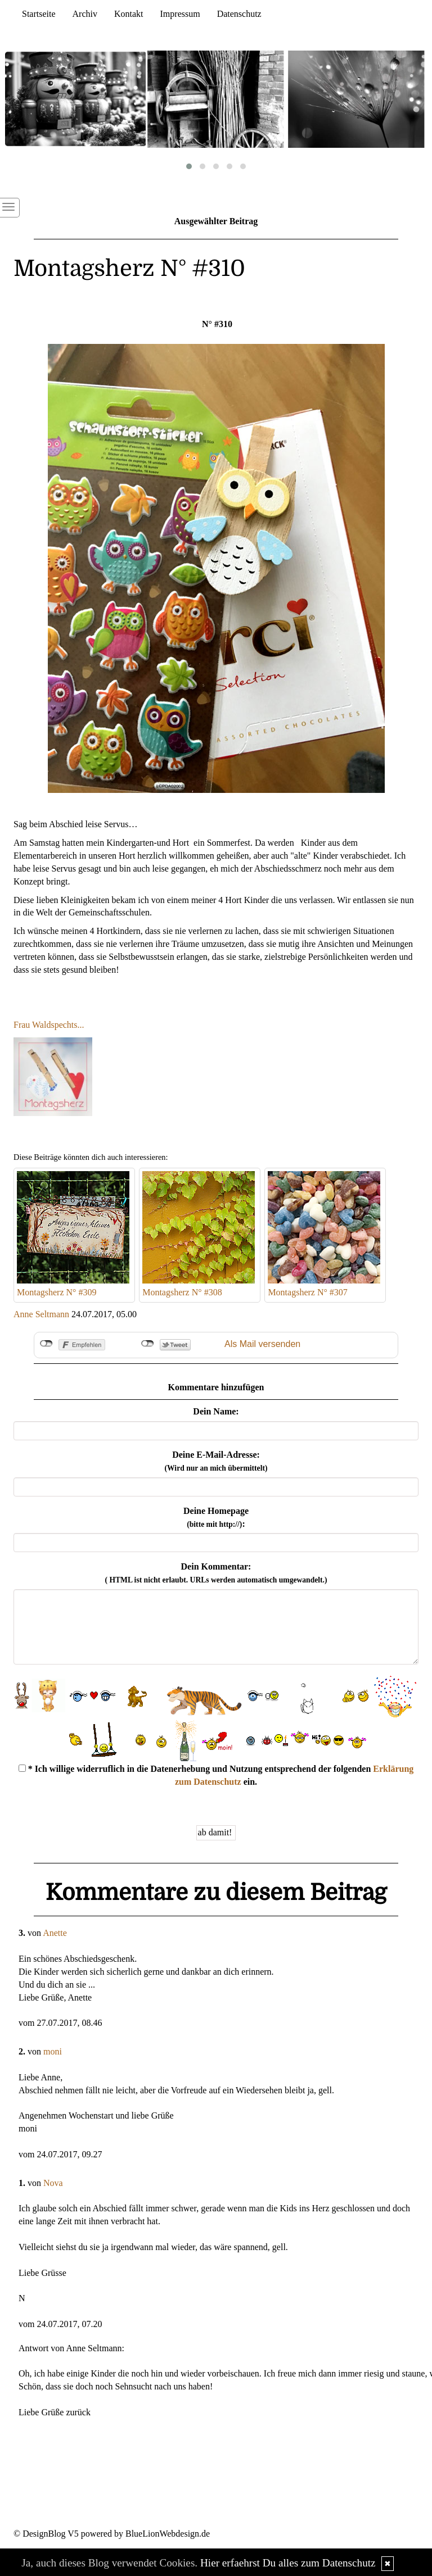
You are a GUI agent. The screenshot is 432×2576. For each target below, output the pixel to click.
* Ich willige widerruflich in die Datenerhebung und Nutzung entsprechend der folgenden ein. (216, 1775)
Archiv (85, 14)
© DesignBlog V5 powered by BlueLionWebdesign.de (112, 2533)
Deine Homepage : (216, 1517)
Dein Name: (215, 1411)
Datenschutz (239, 14)
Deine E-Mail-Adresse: (215, 1461)
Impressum (180, 14)
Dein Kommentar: (216, 1573)
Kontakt (128, 14)
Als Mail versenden (262, 1344)
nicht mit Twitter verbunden (147, 1343)
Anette (55, 1933)
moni (52, 2051)
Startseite (39, 14)
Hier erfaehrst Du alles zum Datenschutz (288, 2563)
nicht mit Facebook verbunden (46, 1343)
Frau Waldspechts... (49, 1025)
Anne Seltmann (41, 1314)
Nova (53, 2183)
